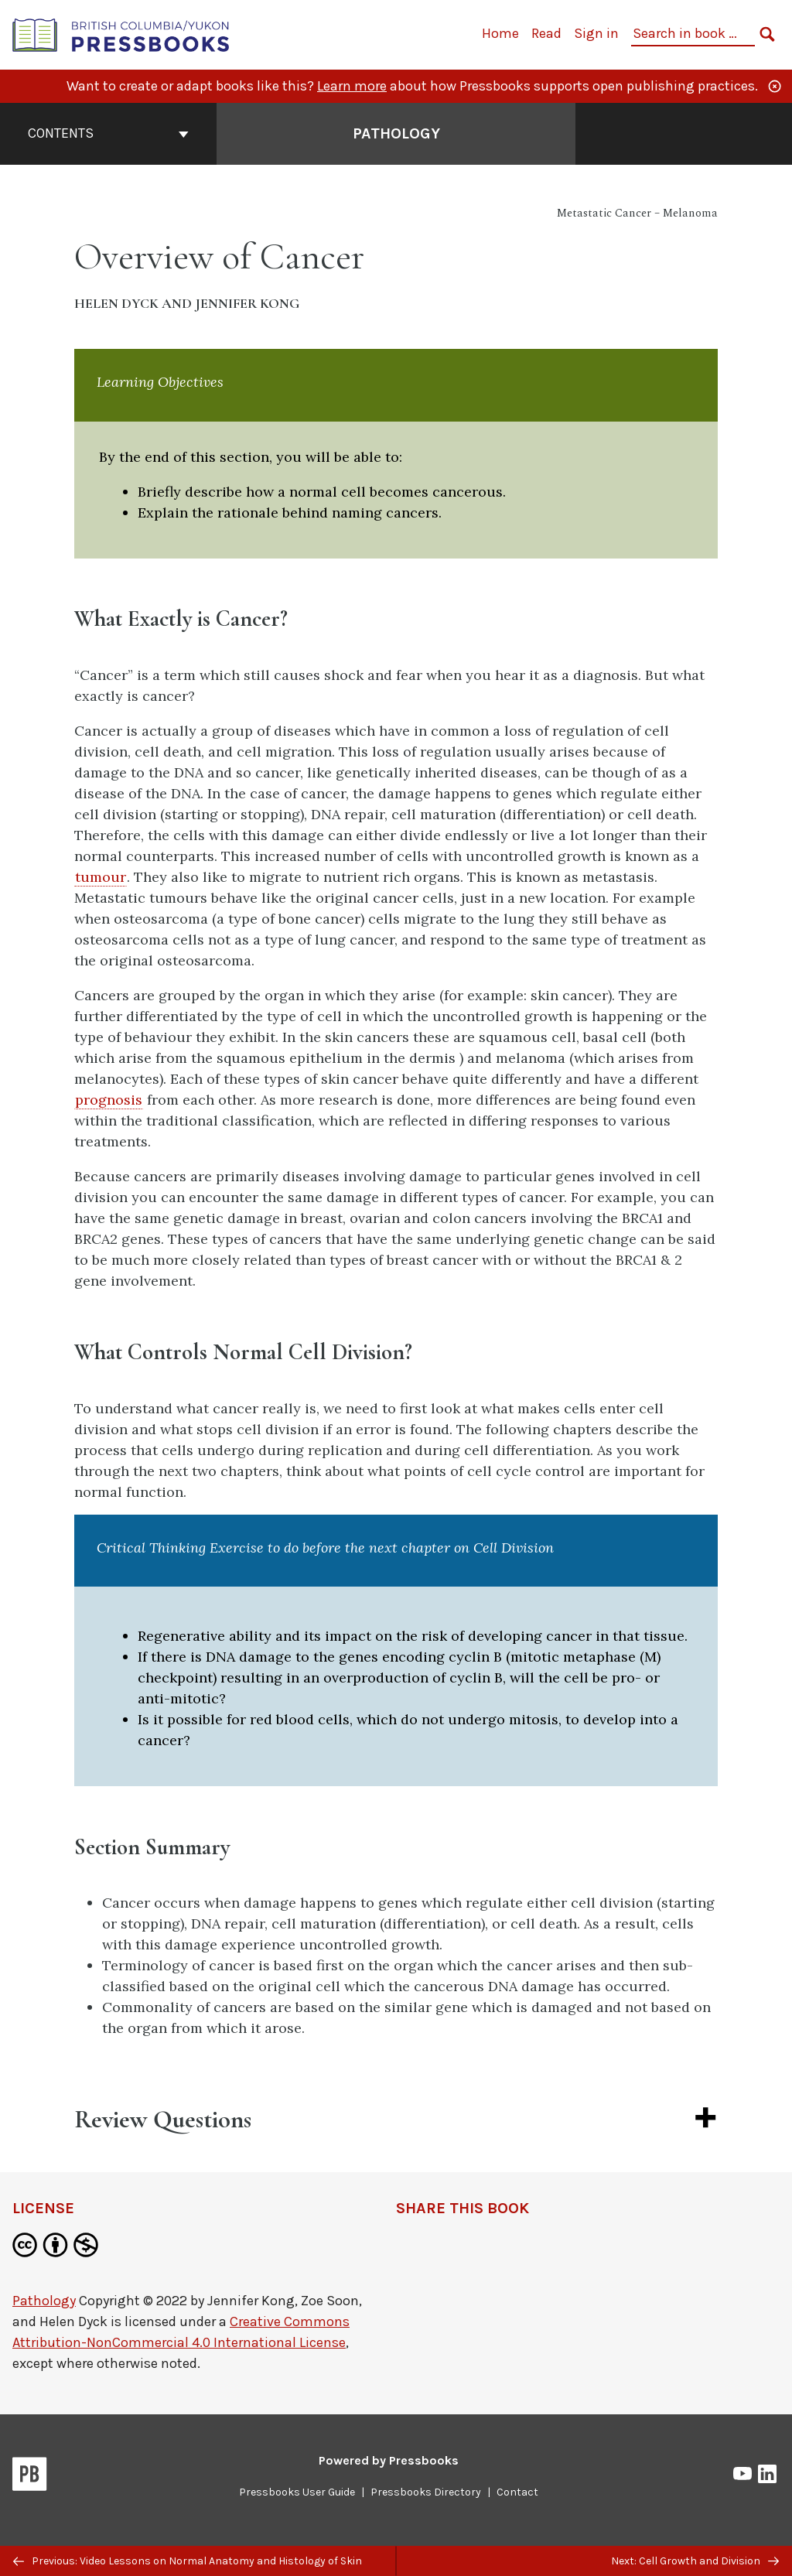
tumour (100, 877)
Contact (517, 2492)
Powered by (389, 2460)
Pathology (44, 2300)
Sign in (596, 33)
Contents (108, 133)
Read (546, 33)
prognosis (108, 1100)
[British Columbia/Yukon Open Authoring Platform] (121, 33)
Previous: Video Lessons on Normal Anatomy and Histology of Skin (187, 2560)
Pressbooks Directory (425, 2492)
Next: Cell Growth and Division (695, 2560)
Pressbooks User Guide (297, 2492)
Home (500, 33)
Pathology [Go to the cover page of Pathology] (396, 133)
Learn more (352, 85)
